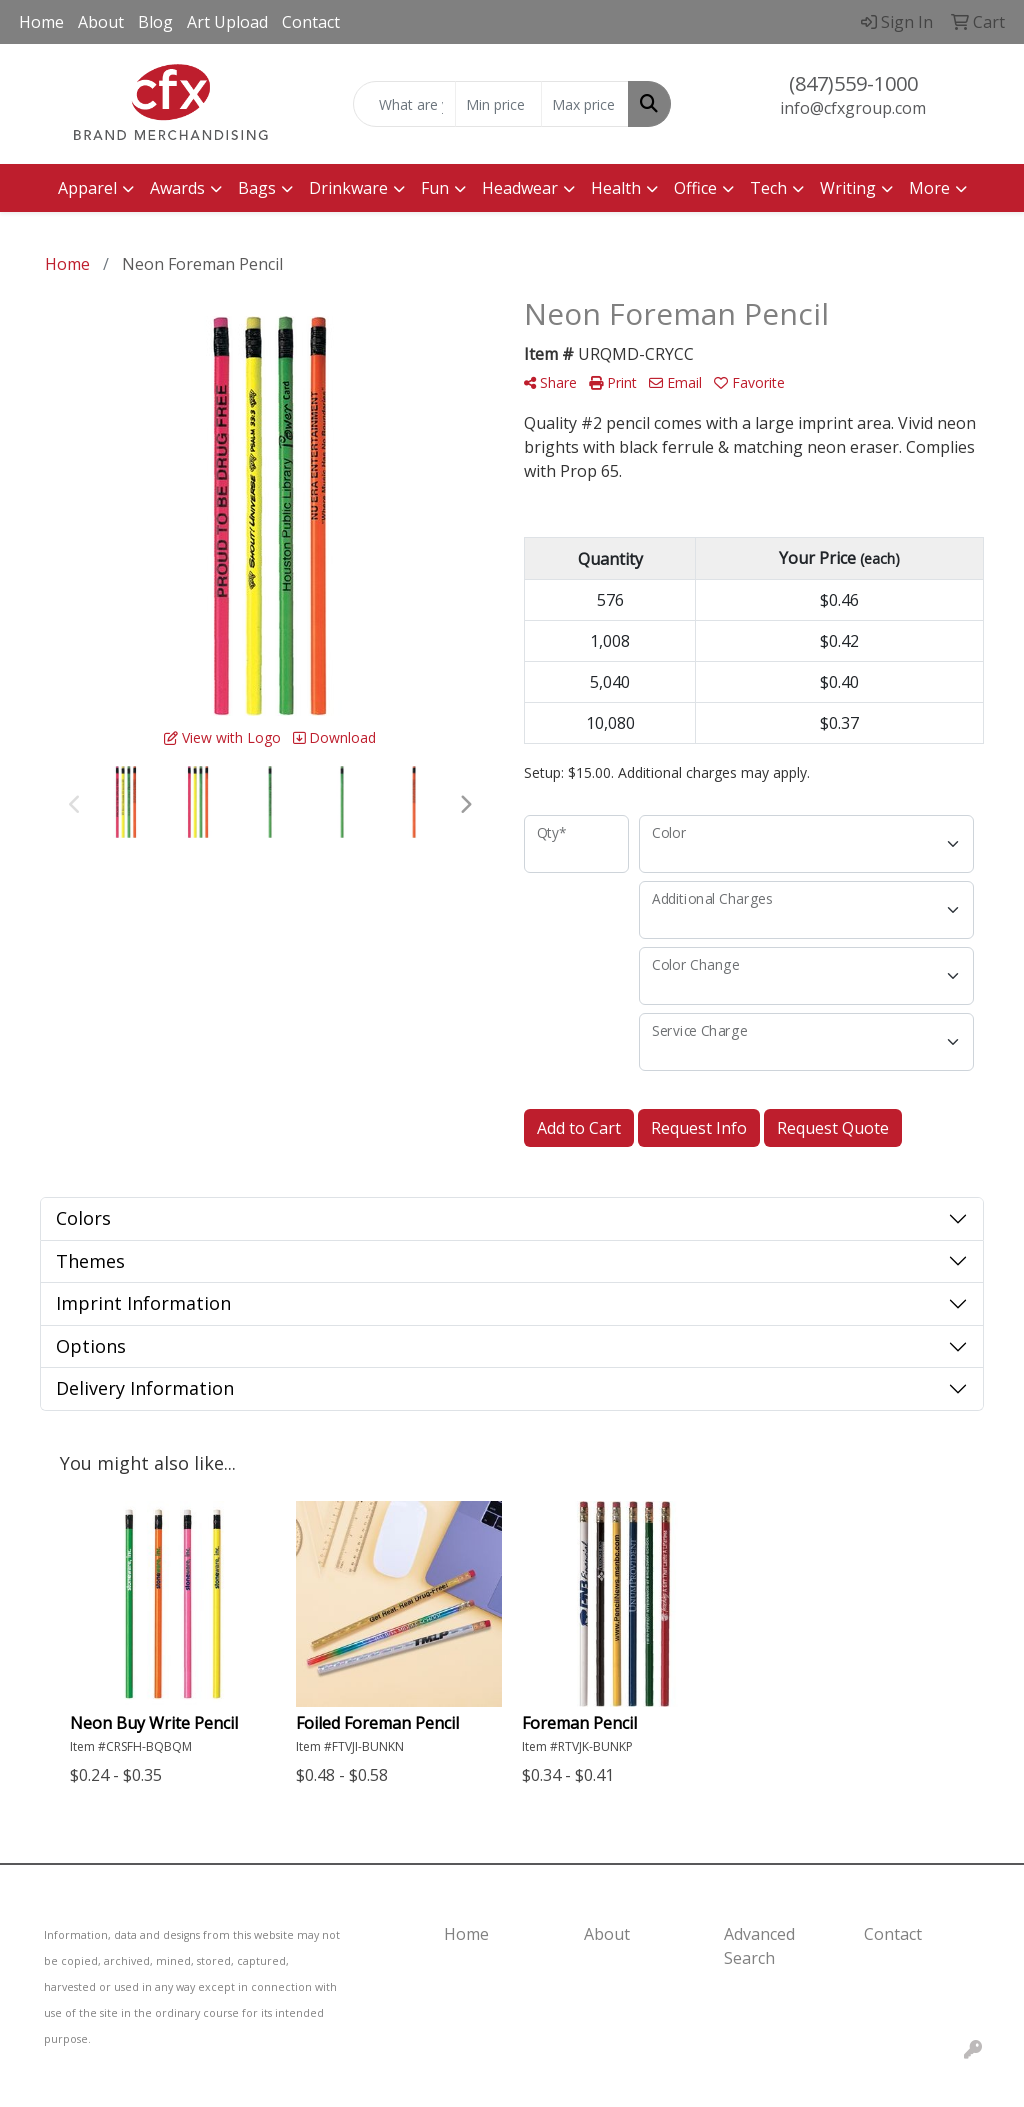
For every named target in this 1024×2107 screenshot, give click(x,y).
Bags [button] (257, 188)
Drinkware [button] (348, 188)
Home (41, 22)
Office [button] (695, 188)
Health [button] (616, 188)
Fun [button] (435, 188)
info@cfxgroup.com (853, 108)
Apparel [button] (87, 188)
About (101, 22)
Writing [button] (848, 188)
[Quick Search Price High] (584, 104)
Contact (311, 22)
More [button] (929, 188)
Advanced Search (759, 1946)
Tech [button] (768, 188)
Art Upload (227, 22)
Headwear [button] (520, 188)
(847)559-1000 (853, 83)
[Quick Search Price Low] (498, 104)
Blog (155, 22)
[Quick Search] (404, 104)
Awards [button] (177, 188)
